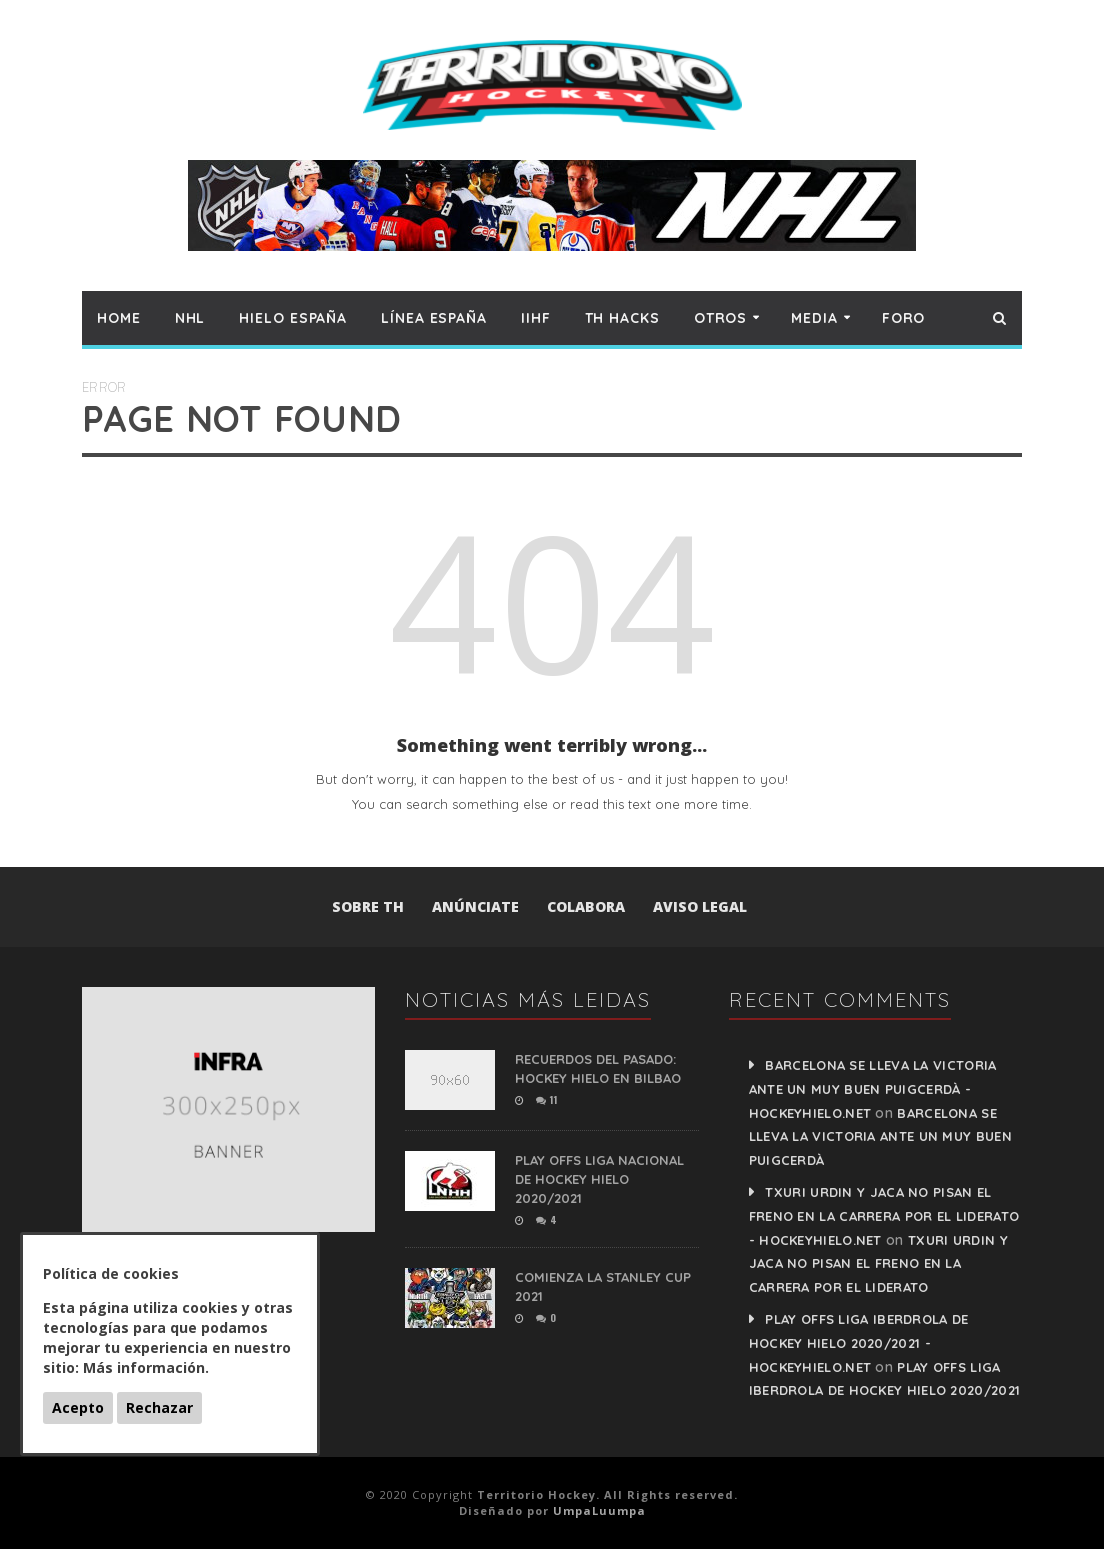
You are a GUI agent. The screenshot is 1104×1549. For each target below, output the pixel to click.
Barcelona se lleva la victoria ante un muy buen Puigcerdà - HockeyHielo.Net (873, 1089)
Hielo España (293, 318)
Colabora (586, 906)
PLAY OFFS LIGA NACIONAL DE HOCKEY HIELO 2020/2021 (599, 1179)
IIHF (536, 318)
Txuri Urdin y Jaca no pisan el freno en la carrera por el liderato (878, 1264)
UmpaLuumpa (599, 1510)
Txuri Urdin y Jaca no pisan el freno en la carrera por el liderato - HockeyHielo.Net (884, 1216)
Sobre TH (368, 906)
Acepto (78, 1407)
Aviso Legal (700, 906)
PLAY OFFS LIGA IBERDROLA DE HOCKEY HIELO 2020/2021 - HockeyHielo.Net (859, 1343)
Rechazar (159, 1407)
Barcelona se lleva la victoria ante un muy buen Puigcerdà (880, 1137)
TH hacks (622, 318)
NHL (190, 318)
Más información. (146, 1367)
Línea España (434, 318)
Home (119, 318)
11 (546, 1099)
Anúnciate (475, 906)
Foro (904, 318)
